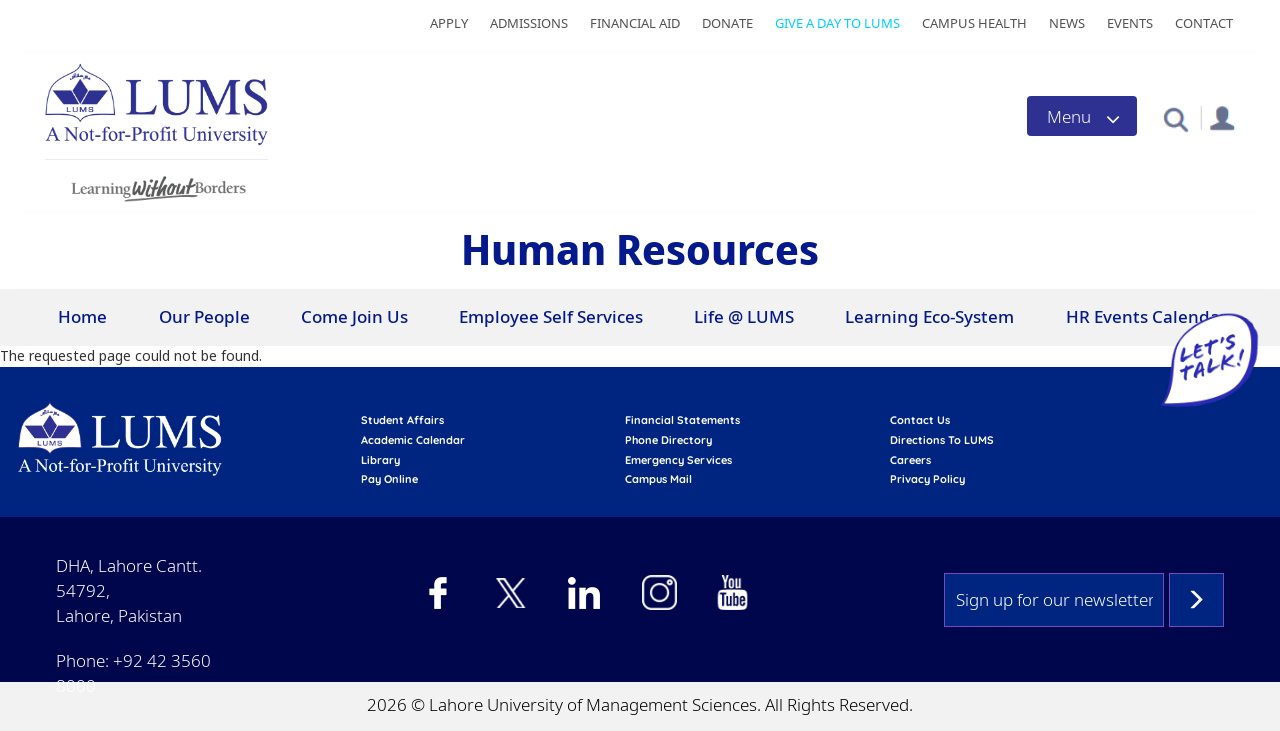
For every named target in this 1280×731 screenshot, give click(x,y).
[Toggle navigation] (1082, 116)
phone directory (668, 440)
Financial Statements (682, 420)
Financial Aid (635, 23)
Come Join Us (354, 316)
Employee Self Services (551, 316)
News (1067, 23)
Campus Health (974, 23)
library (380, 460)
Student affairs (402, 420)
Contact (1204, 23)
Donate (727, 23)
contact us (920, 420)
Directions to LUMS (942, 440)
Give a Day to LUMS (837, 23)
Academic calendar (413, 440)
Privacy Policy (927, 479)
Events (1130, 23)
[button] (1175, 118)
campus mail (658, 479)
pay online (389, 479)
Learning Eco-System (929, 316)
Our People (204, 316)
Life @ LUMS (744, 316)
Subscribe (1196, 600)
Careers (910, 460)
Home (82, 316)
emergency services (678, 460)
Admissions (529, 23)
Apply (449, 23)
